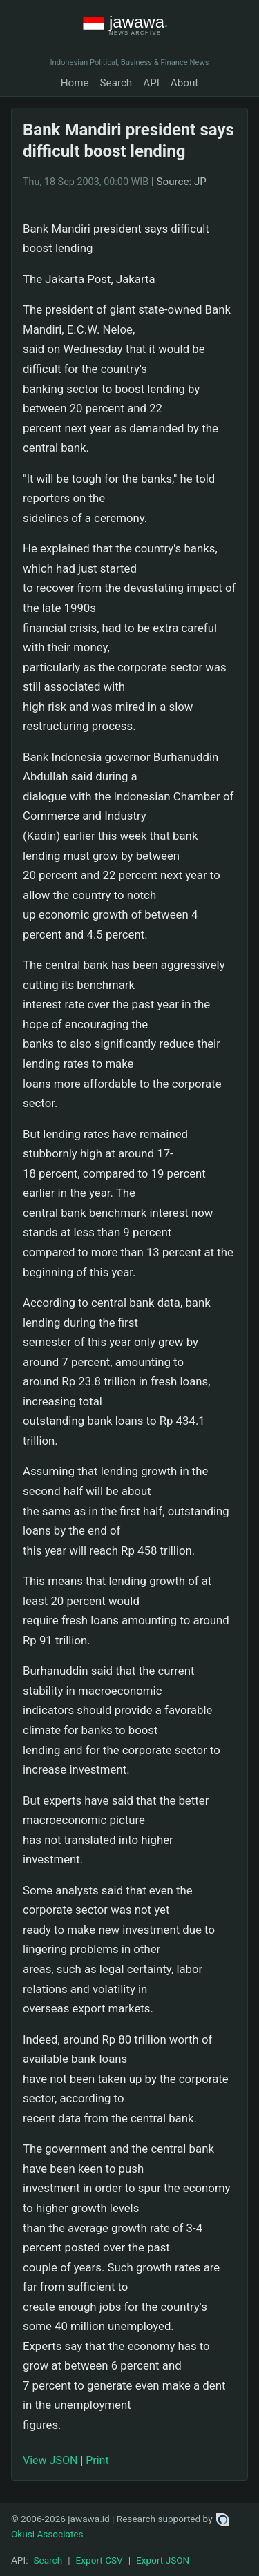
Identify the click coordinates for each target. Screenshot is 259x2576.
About (184, 83)
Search (116, 83)
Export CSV (99, 2560)
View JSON (50, 2460)
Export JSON (162, 2560)
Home (75, 83)
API (151, 83)
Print (97, 2460)
